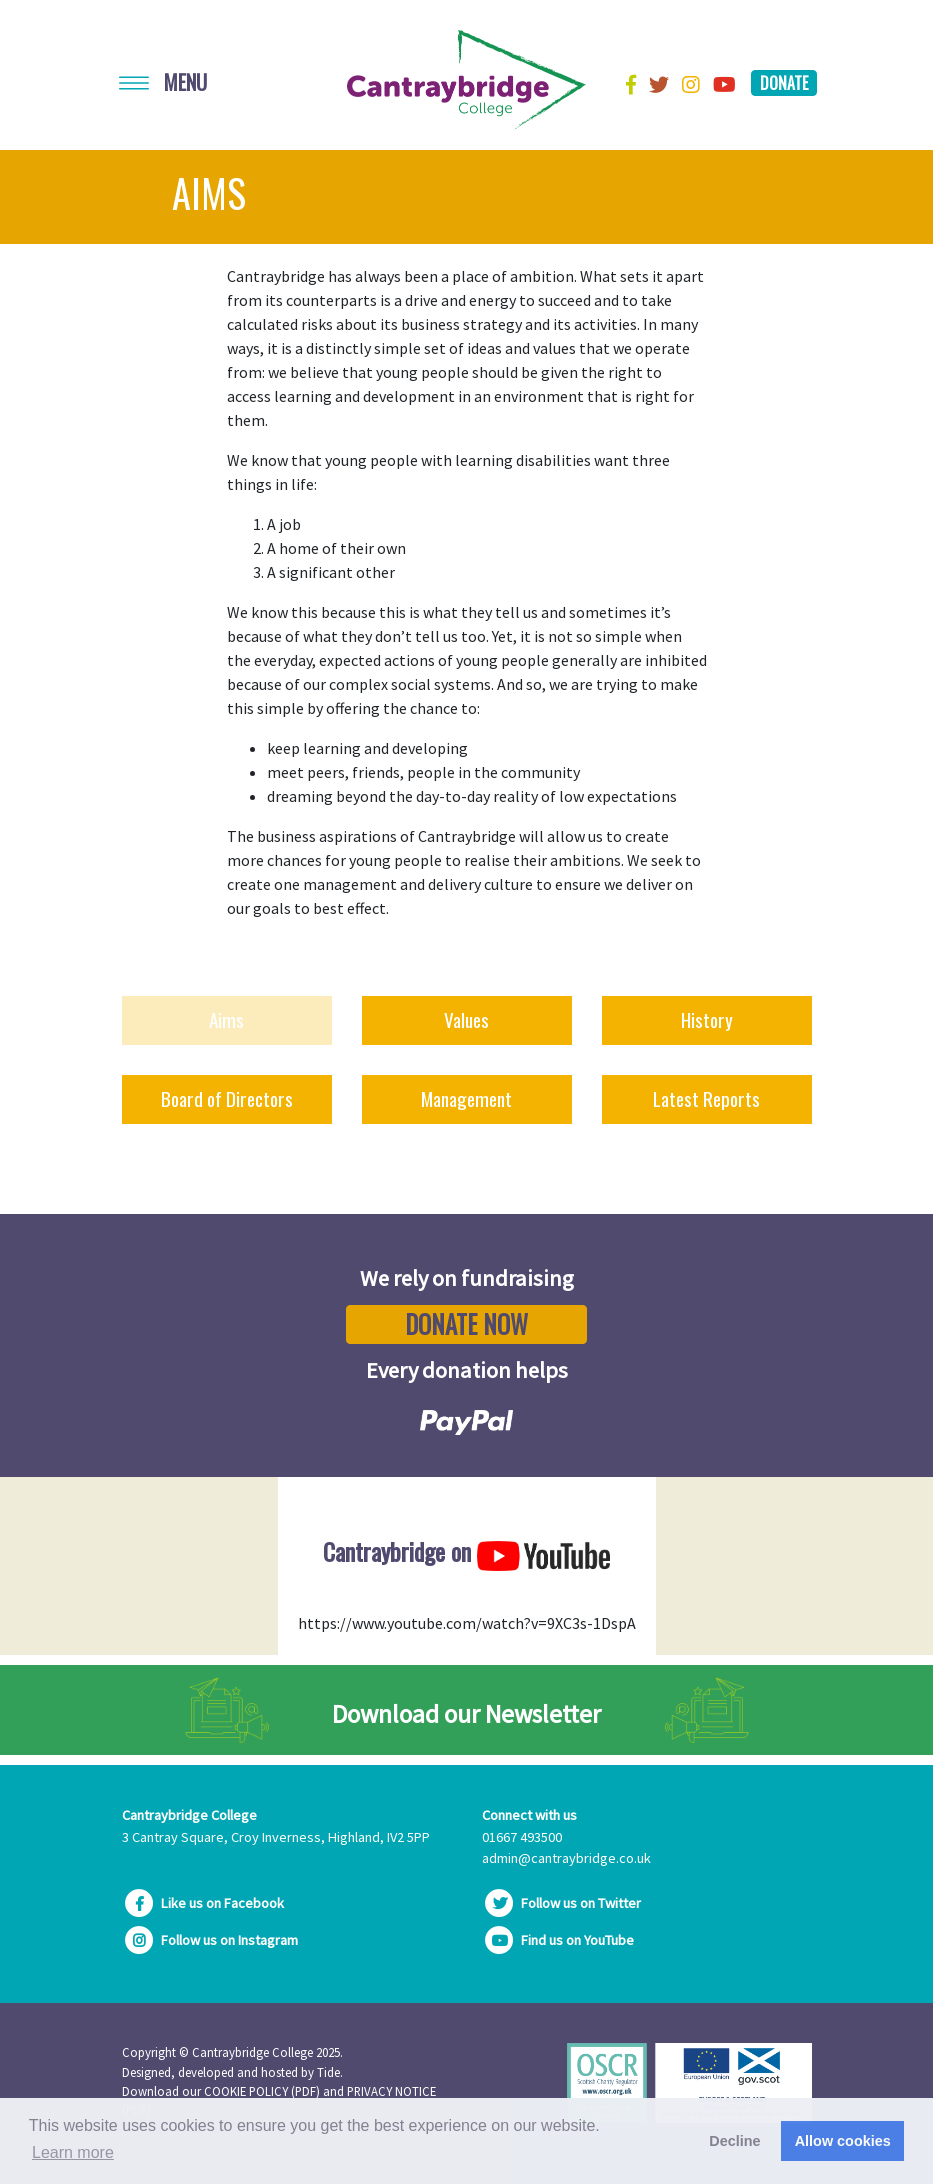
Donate (784, 83)
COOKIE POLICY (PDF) (262, 2091)
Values (466, 1019)
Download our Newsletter (466, 1714)
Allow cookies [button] (843, 2141)
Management (466, 1098)
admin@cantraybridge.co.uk (566, 1858)
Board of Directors (227, 1098)
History (707, 1019)
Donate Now (466, 1324)
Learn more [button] (73, 2152)
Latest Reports (706, 1098)
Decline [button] (734, 2141)
